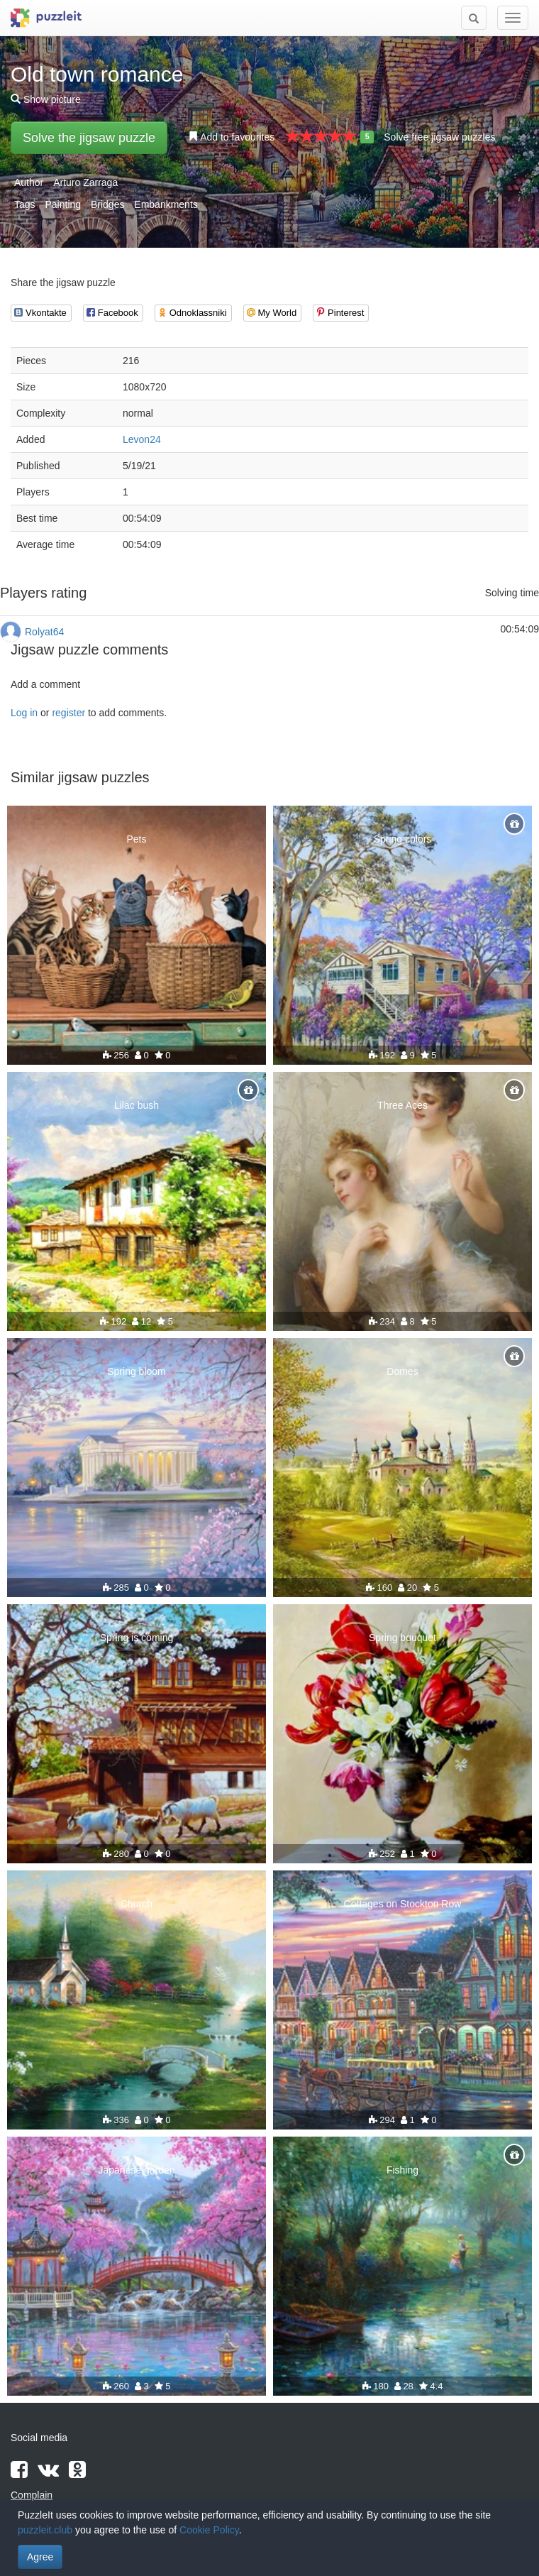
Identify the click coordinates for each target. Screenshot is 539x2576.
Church (136, 1903)
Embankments (165, 204)
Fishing (402, 2170)
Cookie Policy (209, 2530)
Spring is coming (137, 1637)
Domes (402, 1371)
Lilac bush (136, 1105)
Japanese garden (136, 2170)
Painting (63, 204)
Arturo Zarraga (85, 182)
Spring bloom (136, 1371)
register (68, 712)
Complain (31, 2495)
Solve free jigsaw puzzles (439, 137)
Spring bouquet (402, 1637)
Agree (40, 2557)
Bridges (107, 204)
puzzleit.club (45, 2530)
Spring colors (403, 839)
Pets (136, 839)
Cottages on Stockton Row (403, 1903)
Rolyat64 (44, 631)
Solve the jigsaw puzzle (89, 138)
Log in (24, 712)
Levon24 (142, 439)
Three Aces (402, 1105)
